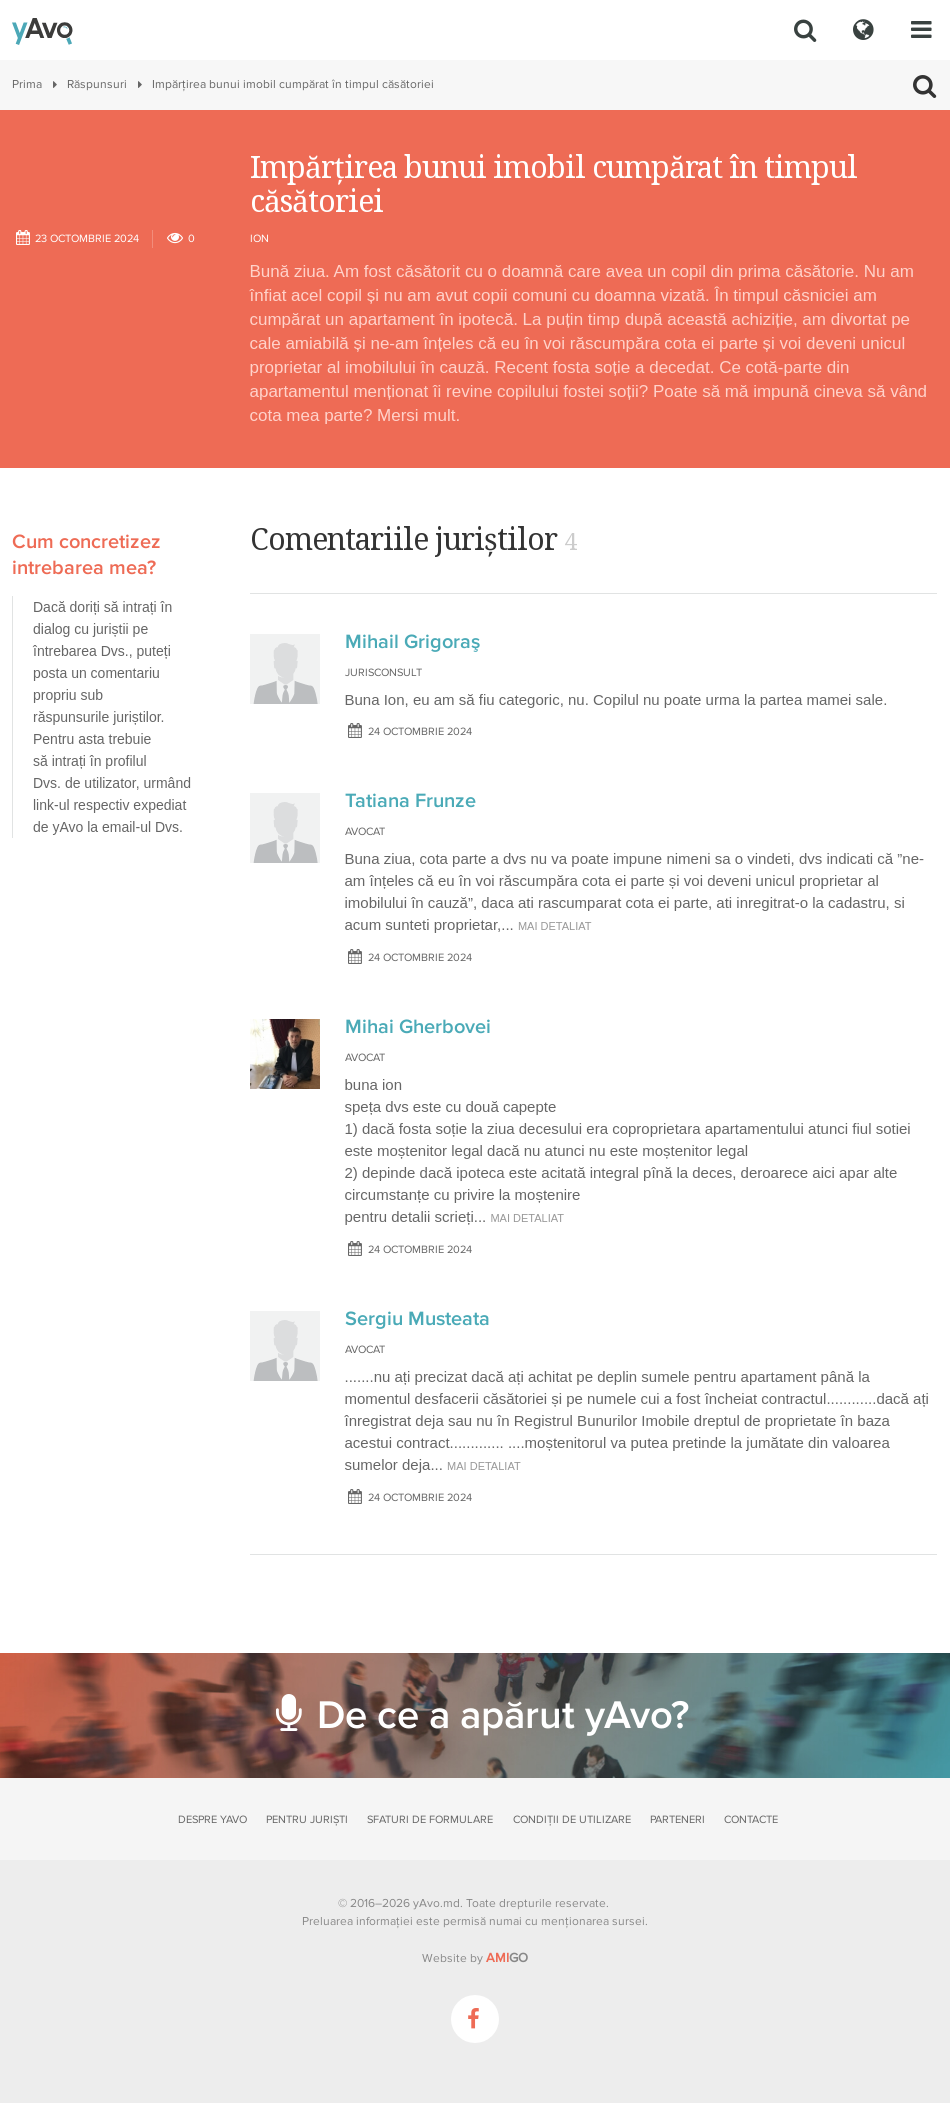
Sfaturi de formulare (430, 1819)
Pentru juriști (307, 1819)
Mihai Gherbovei (418, 1027)
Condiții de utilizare (572, 1819)
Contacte (751, 1819)
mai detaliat (555, 926)
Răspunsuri (97, 84)
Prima (27, 84)
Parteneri (677, 1819)
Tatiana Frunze (410, 801)
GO (507, 1958)
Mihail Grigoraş (412, 642)
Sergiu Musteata (417, 1319)
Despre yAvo (212, 1819)
